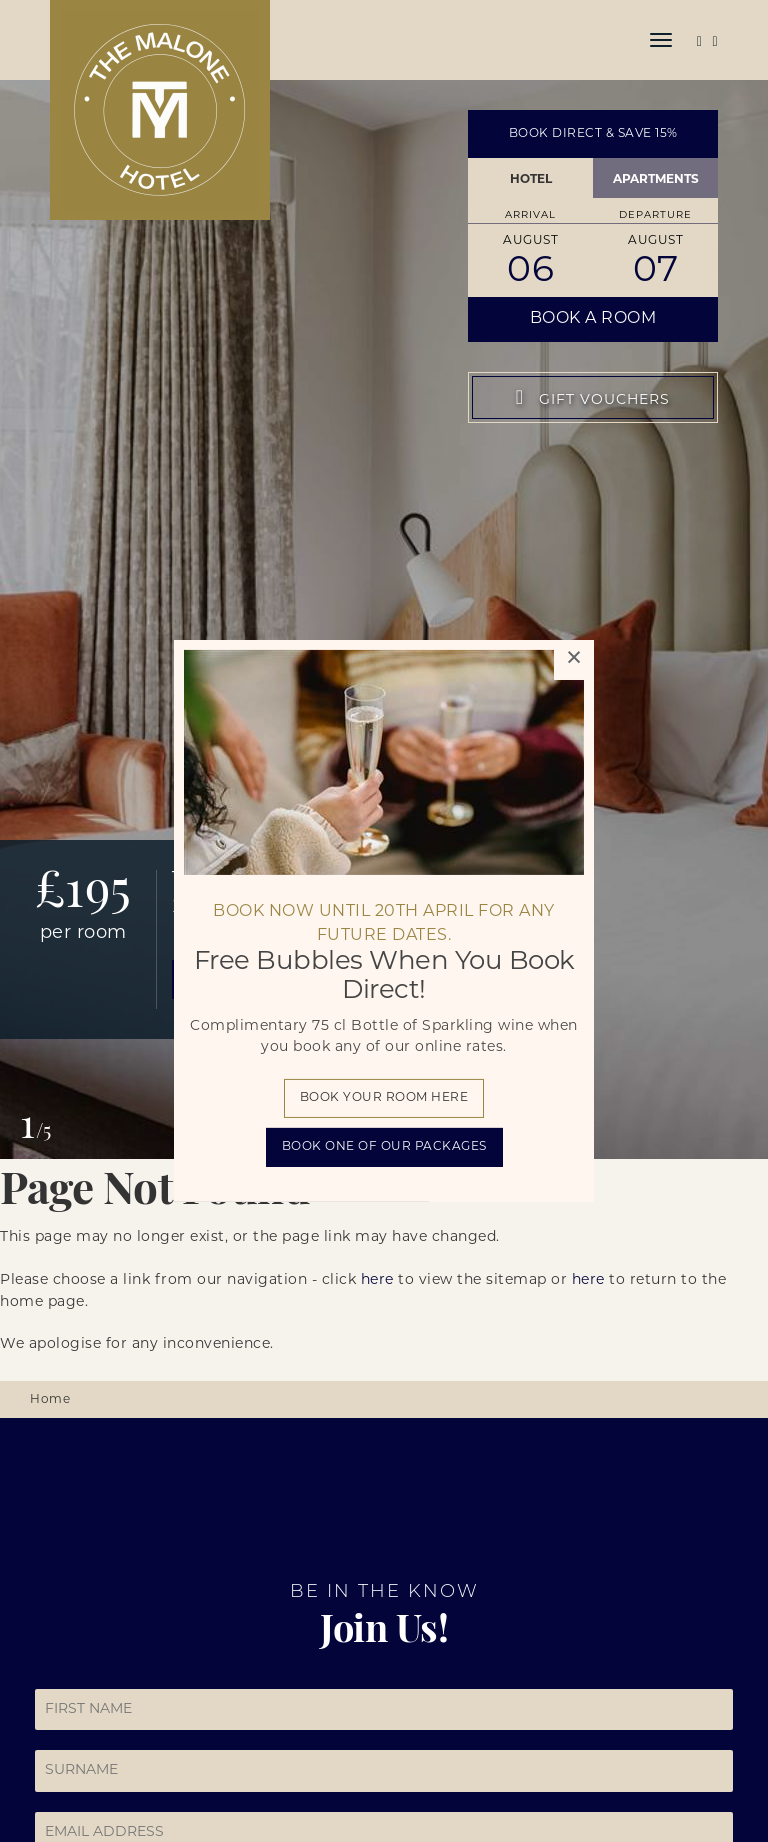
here (377, 1280)
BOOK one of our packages (384, 1147)
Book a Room (593, 319)
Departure (655, 215)
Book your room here (384, 1098)
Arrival (530, 215)
